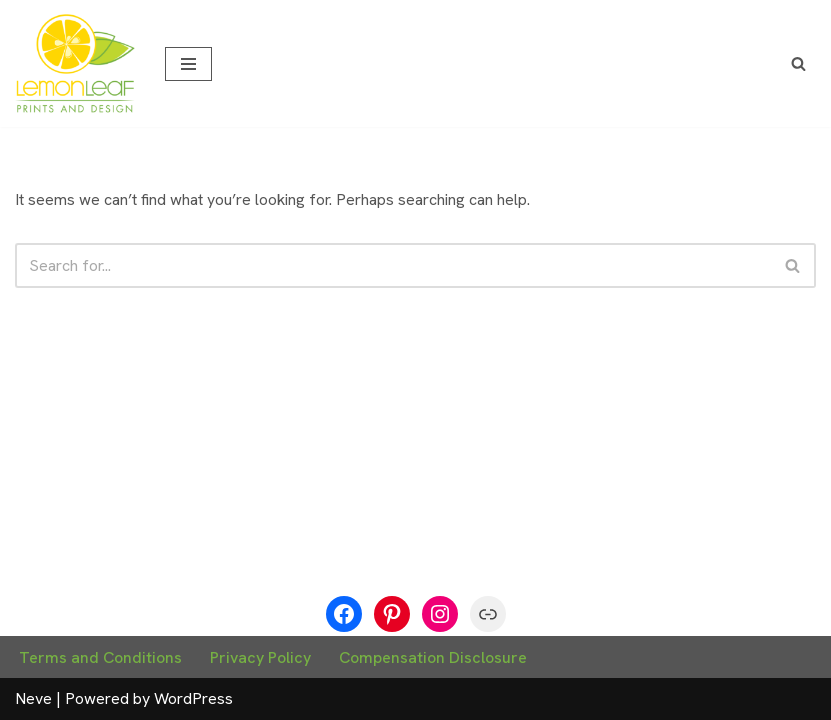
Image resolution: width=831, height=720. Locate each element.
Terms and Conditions (100, 657)
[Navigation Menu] (188, 64)
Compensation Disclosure (433, 657)
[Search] (798, 63)
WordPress (193, 698)
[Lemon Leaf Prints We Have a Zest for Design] (75, 63)
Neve (33, 698)
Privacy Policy (260, 657)
